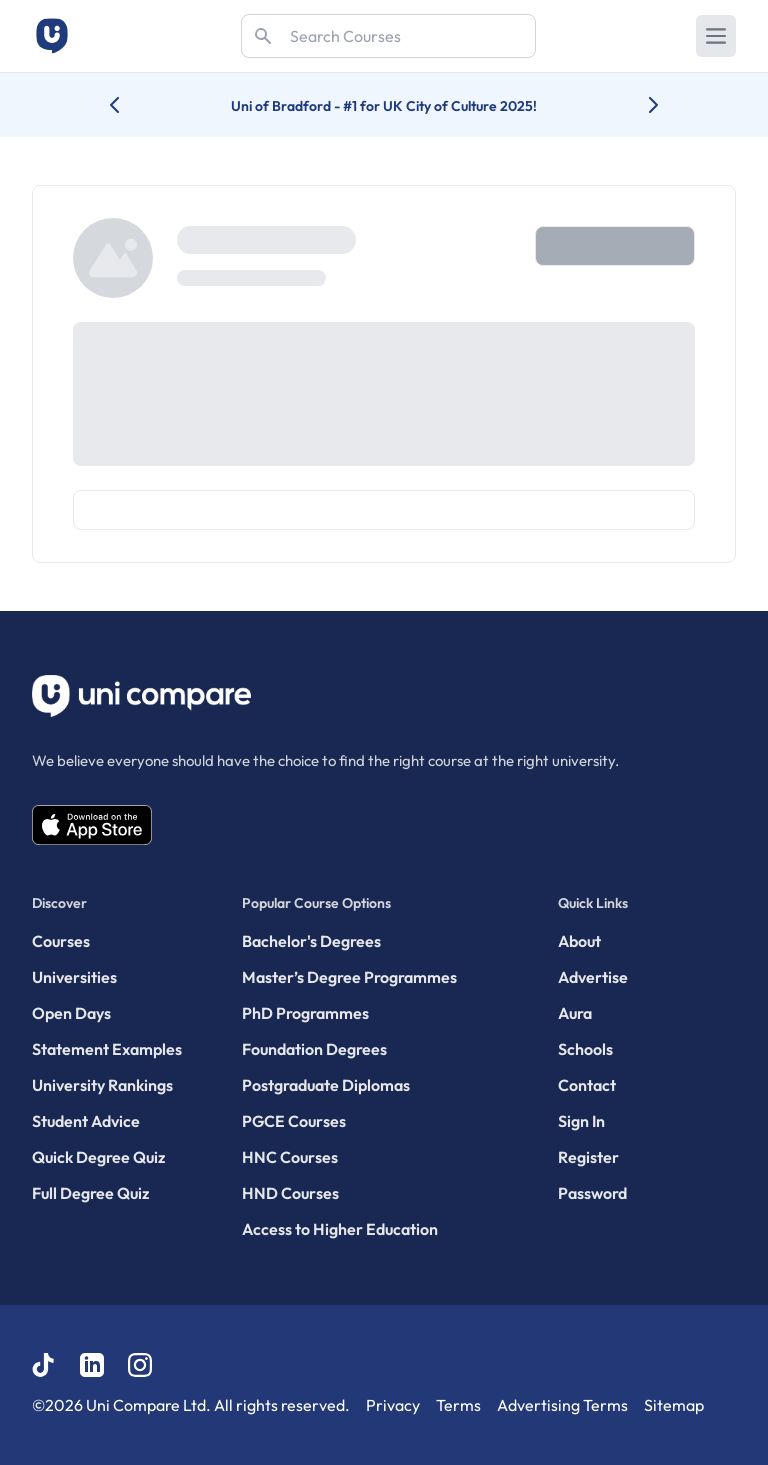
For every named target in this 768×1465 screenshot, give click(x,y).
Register (588, 1157)
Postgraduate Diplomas (326, 1085)
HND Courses (290, 1193)
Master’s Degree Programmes (349, 977)
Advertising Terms (562, 1405)
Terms (458, 1405)
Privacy (393, 1405)
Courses (61, 941)
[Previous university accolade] (130, 105)
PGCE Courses (294, 1121)
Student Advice (86, 1121)
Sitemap (674, 1405)
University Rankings (102, 1085)
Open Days (71, 1013)
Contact (587, 1085)
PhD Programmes (305, 1013)
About (579, 941)
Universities (74, 977)
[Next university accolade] (637, 105)
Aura (575, 1013)
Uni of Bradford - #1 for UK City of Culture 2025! (384, 106)
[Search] (388, 36)
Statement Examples (107, 1049)
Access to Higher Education (340, 1229)
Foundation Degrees (314, 1049)
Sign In (581, 1121)
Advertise (593, 977)
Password (592, 1193)
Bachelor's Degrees (311, 941)
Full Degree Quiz (90, 1193)
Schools (585, 1049)
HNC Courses (290, 1157)
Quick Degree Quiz (98, 1157)
